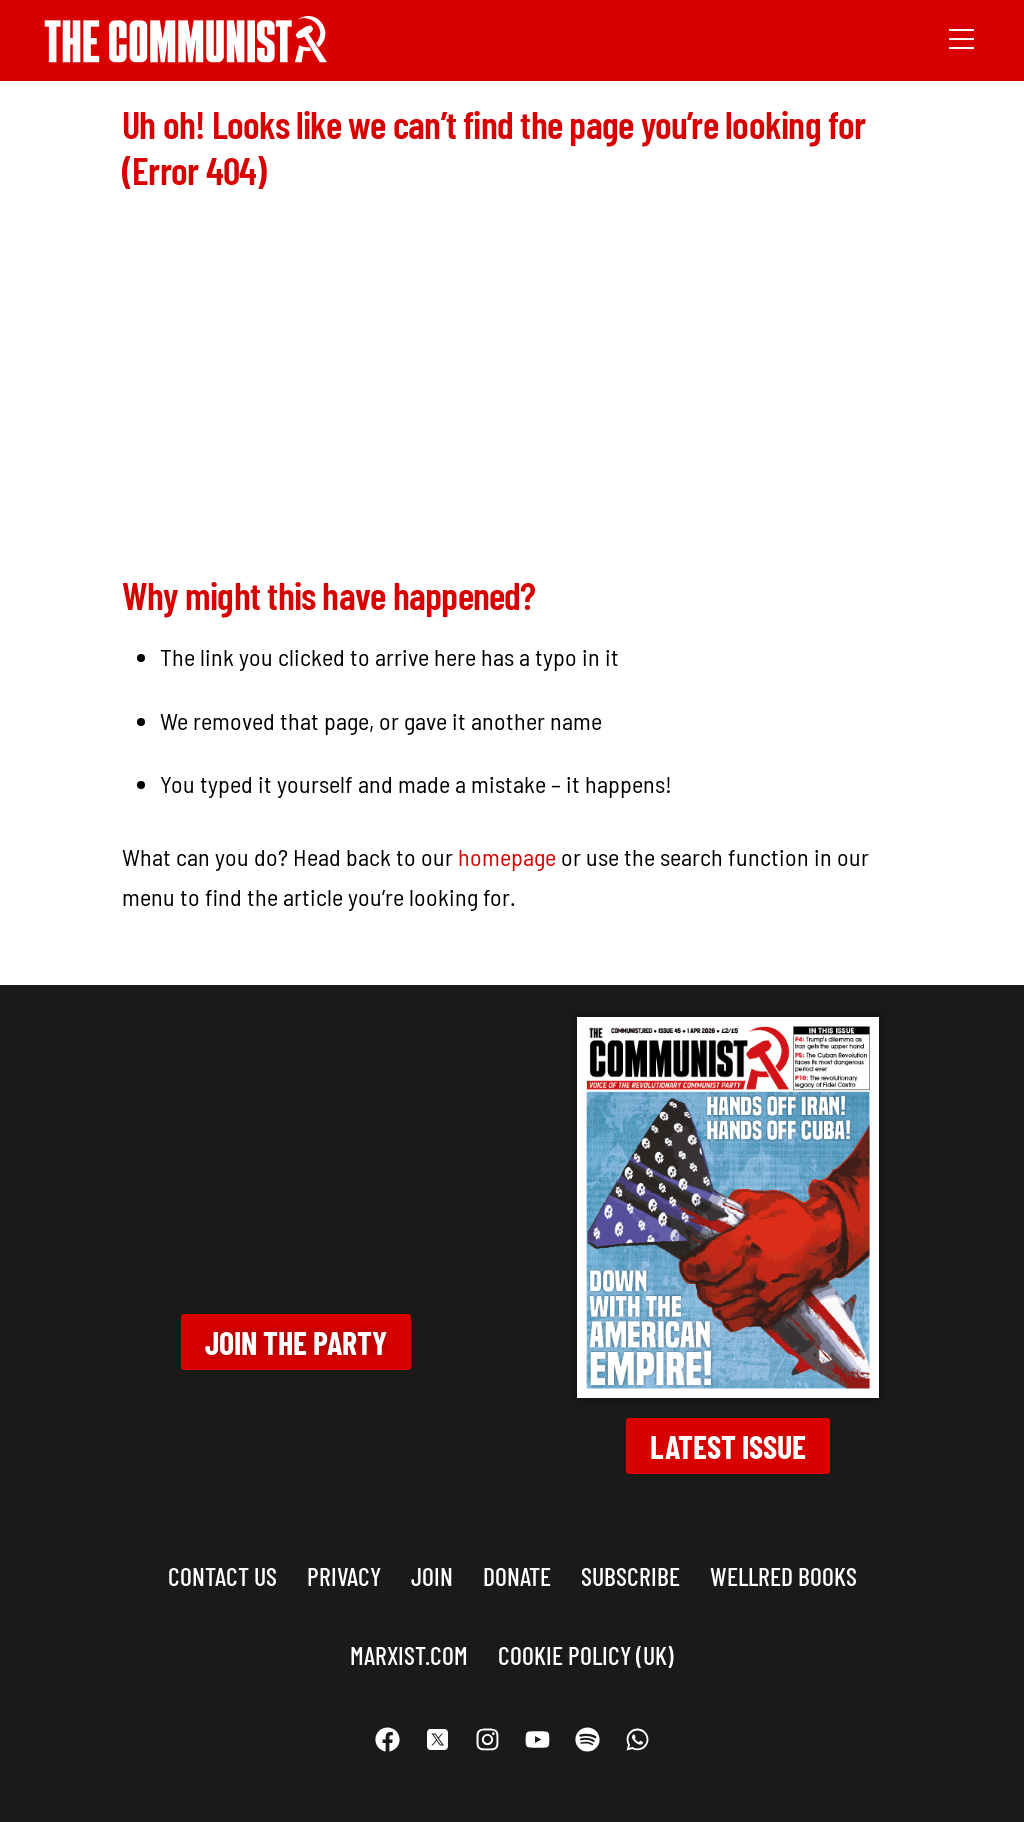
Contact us (222, 1565)
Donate (517, 1565)
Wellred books (783, 1565)
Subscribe (630, 1565)
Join (432, 1565)
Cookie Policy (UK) (586, 1643)
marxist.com (409, 1643)
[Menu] (961, 37)
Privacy (344, 1565)
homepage (507, 846)
